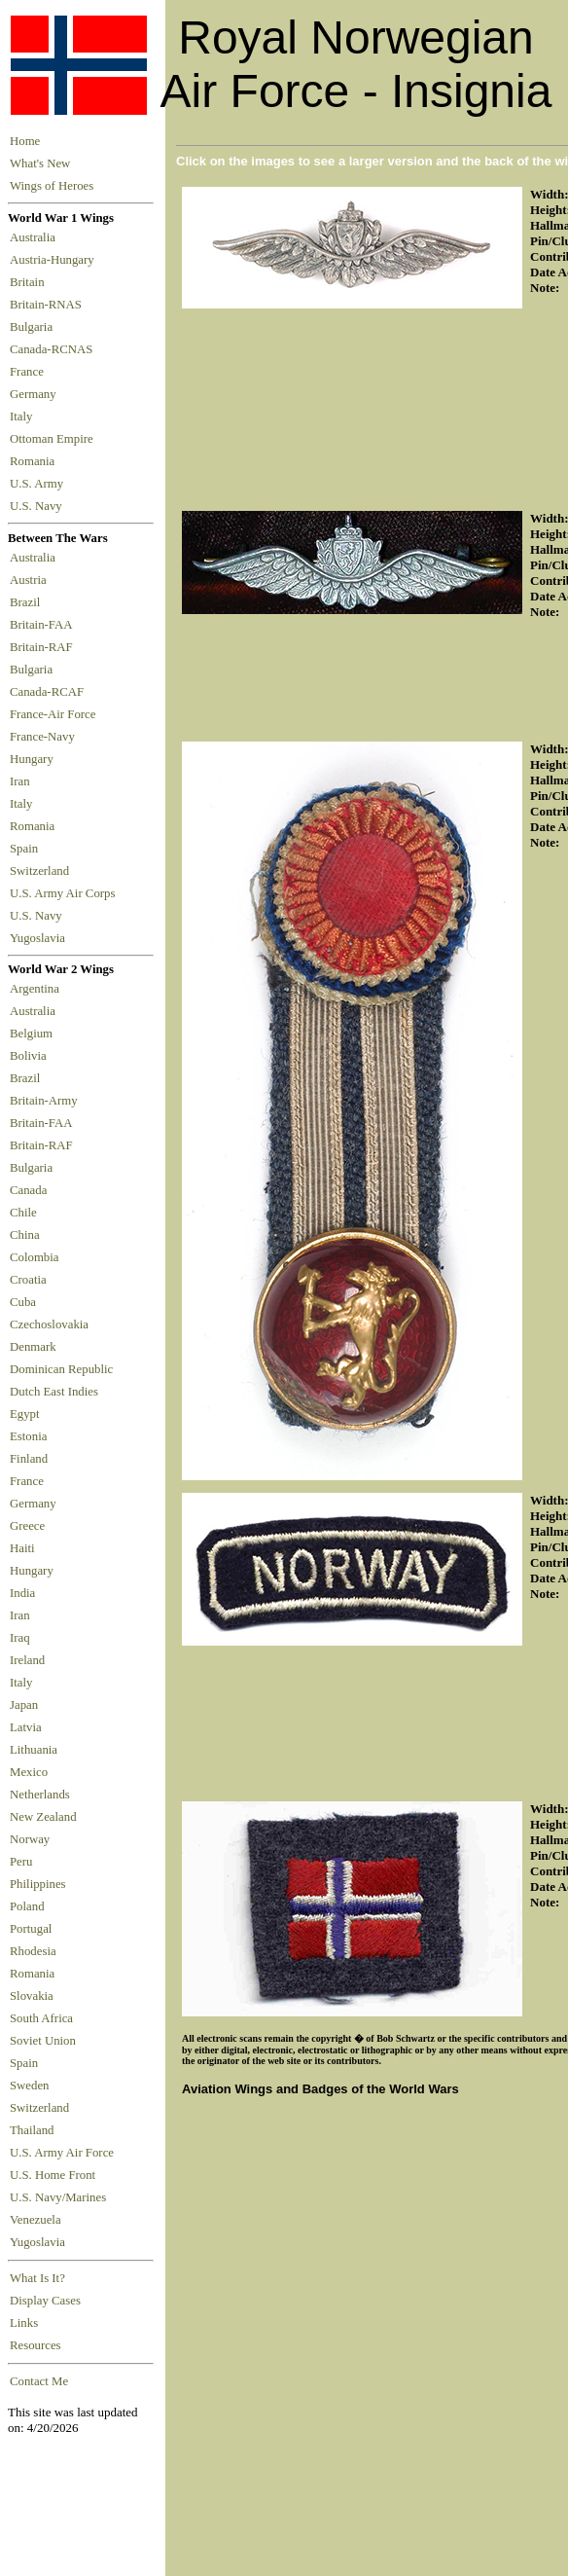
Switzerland (41, 871)
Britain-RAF (44, 647)
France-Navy (45, 737)
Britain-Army (44, 1100)
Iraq (20, 1638)
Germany (36, 394)
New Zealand (43, 1817)
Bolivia (28, 1056)
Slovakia (31, 1996)
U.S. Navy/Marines (58, 2197)
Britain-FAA (44, 625)
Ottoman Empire (54, 439)
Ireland (27, 1660)
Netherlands (40, 1794)
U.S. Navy (37, 506)
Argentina (34, 989)
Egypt (25, 1414)
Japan (24, 1705)
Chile (23, 1212)
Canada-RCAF (49, 692)
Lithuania (33, 1750)
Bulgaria (34, 327)
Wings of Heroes (51, 186)
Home (25, 141)
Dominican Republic (61, 1369)
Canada (28, 1190)
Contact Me (39, 2381)
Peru (21, 1862)
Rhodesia (33, 1951)
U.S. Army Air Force (62, 2152)
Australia (35, 237)
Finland (29, 1459)
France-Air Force (56, 714)
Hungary (34, 759)
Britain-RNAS (49, 304)
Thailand (31, 2130)
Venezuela (35, 2220)
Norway (30, 1839)
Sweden (30, 2085)
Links (24, 2323)
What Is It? (37, 2278)
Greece (27, 1526)
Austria (31, 580)
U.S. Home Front (52, 2175)
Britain (30, 282)
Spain (24, 848)
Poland (27, 1906)
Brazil (28, 602)
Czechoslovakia (49, 1324)
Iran (23, 781)
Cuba (23, 1302)
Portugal (31, 1929)
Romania (35, 461)
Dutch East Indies (54, 1391)
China (25, 1235)
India (22, 1593)
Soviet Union (43, 2041)
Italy (24, 416)
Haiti (22, 1548)
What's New (40, 163)
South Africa (41, 2018)
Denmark (33, 1347)
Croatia (28, 1280)
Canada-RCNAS (54, 349)
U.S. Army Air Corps (64, 893)
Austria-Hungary (55, 260)
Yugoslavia (39, 938)
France (30, 372)
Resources (35, 2345)
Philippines (38, 1884)
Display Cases (45, 2300)
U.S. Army (38, 483)
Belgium (31, 1033)
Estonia (28, 1436)
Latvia (26, 1727)
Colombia (34, 1257)
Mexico (29, 1772)
